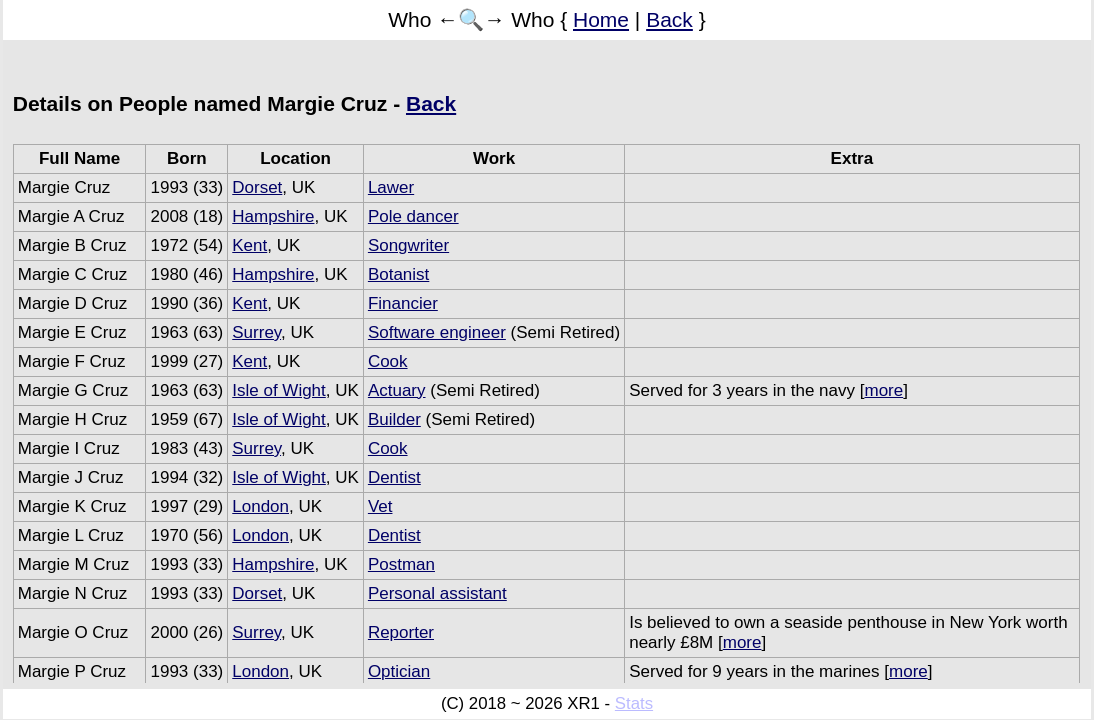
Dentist (394, 477)
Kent (249, 245)
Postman (401, 564)
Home (601, 19)
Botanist (398, 274)
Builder (394, 419)
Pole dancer (413, 216)
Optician (399, 671)
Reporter (401, 632)
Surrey (256, 332)
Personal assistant (437, 593)
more (883, 390)
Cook (388, 361)
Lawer (391, 187)
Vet (380, 506)
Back (669, 19)
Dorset (257, 187)
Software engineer (437, 332)
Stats (634, 703)
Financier (403, 303)
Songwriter (408, 245)
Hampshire (273, 216)
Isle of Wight (279, 390)
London (260, 506)
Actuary (397, 390)
